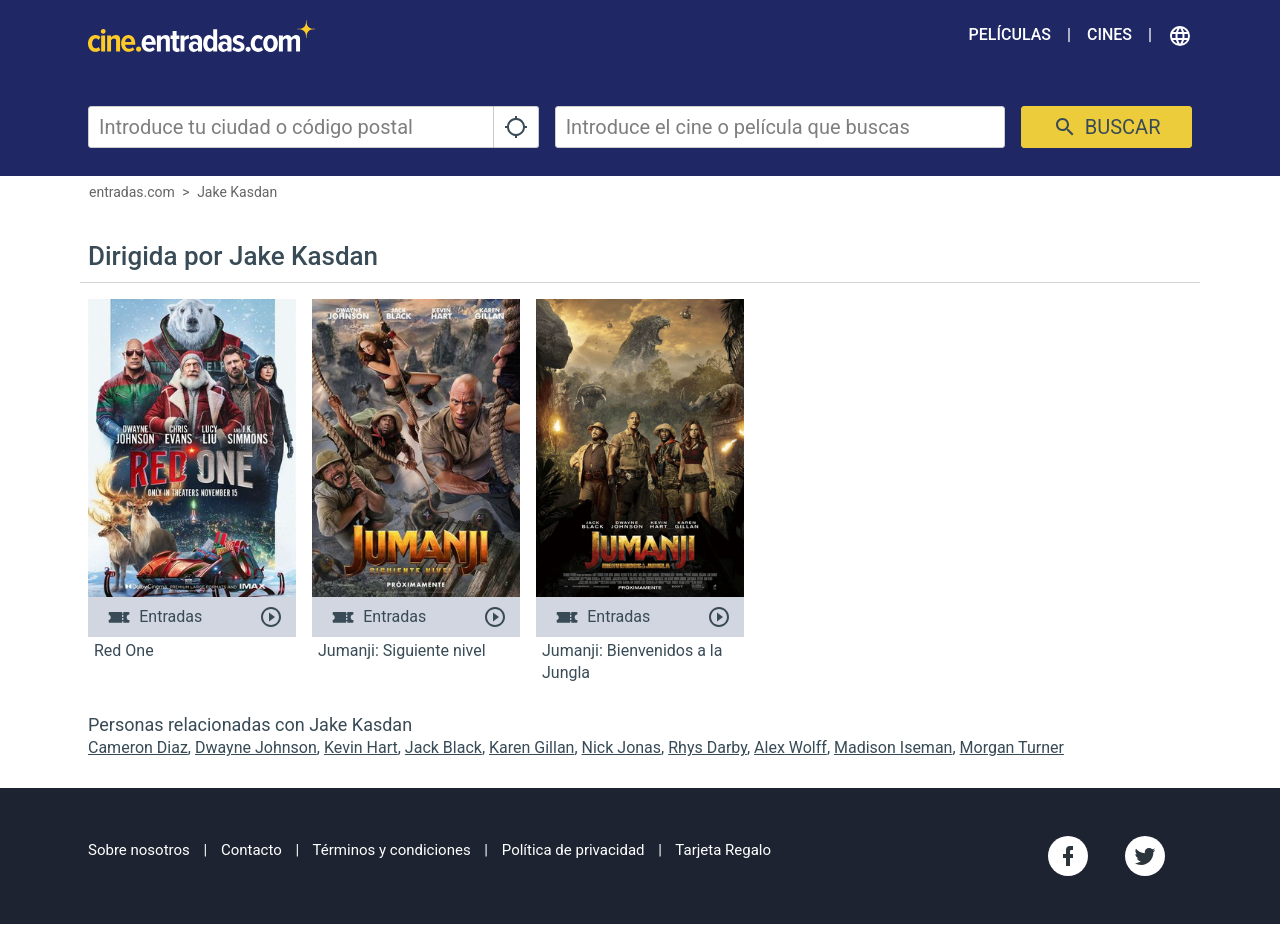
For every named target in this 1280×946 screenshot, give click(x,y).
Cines (1109, 34)
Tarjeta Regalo (723, 850)
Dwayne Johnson (256, 747)
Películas (1010, 34)
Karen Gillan (531, 747)
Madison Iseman (893, 747)
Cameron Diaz (138, 747)
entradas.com (132, 192)
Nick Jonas (622, 747)
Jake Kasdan (237, 192)
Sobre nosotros (139, 850)
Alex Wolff (790, 747)
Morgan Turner (1012, 747)
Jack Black (443, 747)
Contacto (251, 850)
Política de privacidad (573, 850)
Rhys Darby (707, 747)
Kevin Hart (361, 747)
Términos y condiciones (392, 850)
